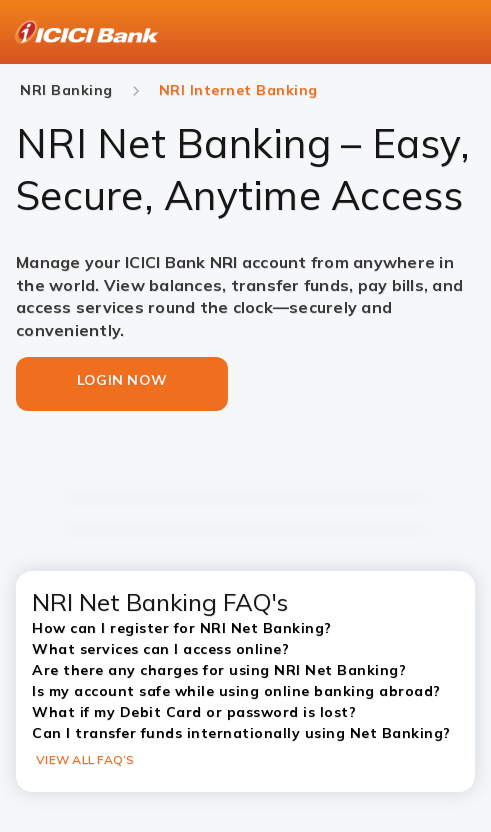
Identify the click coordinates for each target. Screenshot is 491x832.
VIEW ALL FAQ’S (85, 759)
